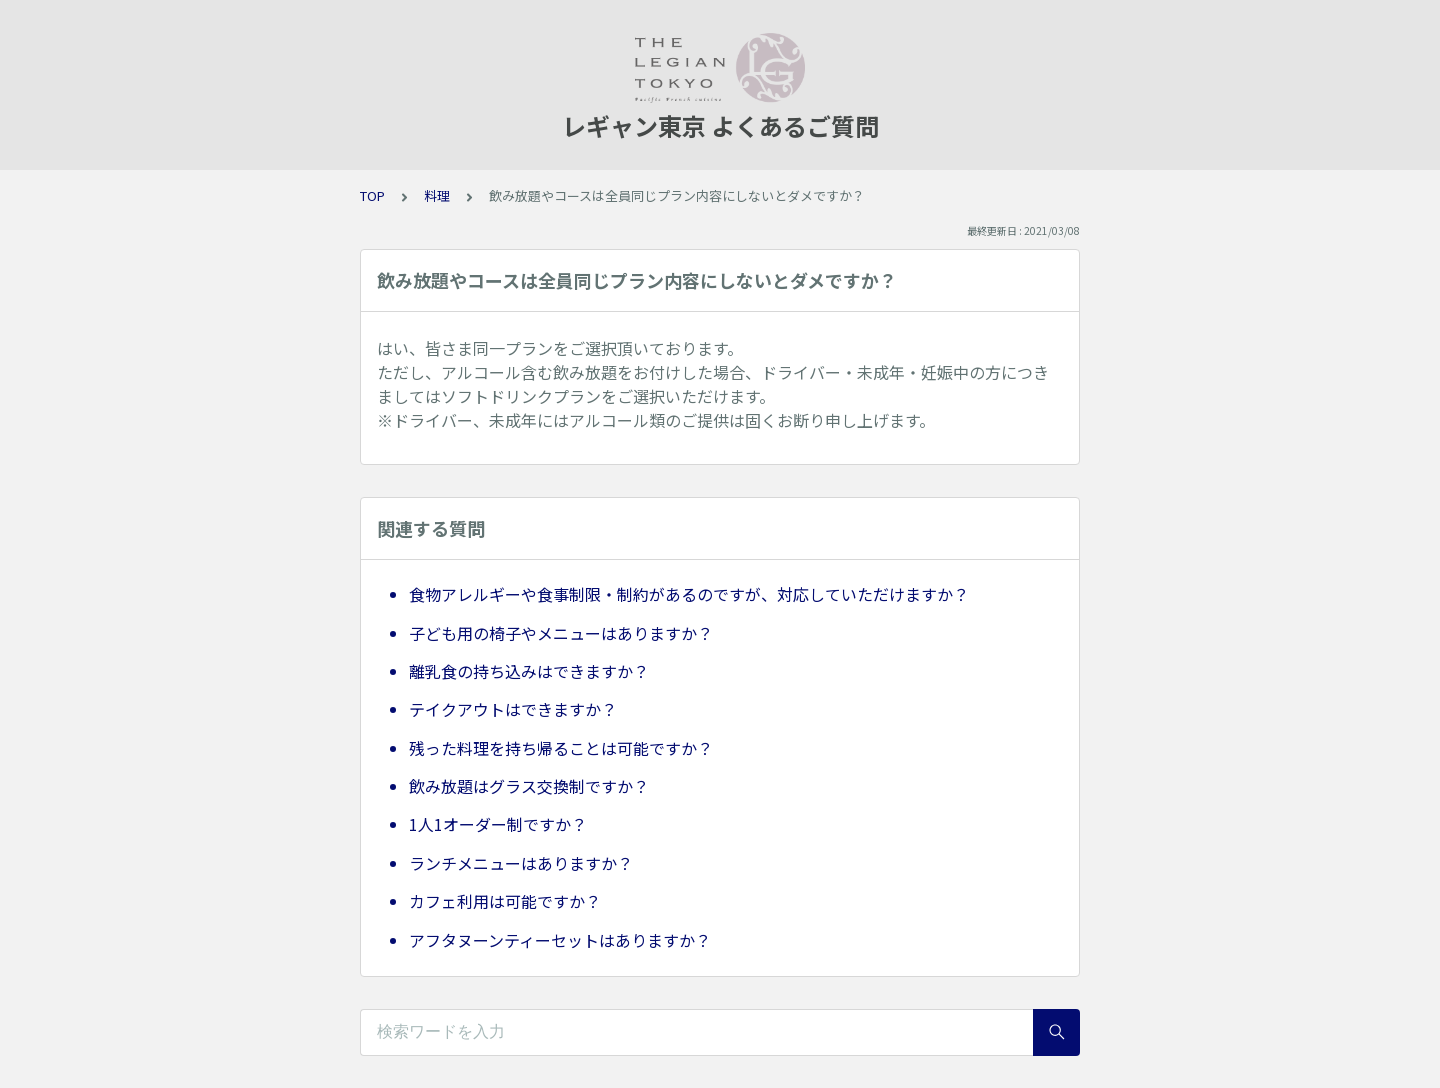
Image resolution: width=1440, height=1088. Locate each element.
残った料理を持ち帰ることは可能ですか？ (561, 748)
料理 (437, 195)
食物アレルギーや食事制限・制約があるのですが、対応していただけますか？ (689, 594)
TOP (372, 195)
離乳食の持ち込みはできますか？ (529, 671)
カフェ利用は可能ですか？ (505, 901)
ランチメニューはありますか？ (521, 863)
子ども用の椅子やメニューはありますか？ (561, 633)
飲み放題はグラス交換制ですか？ (529, 786)
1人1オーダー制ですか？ (498, 824)
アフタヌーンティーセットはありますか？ (560, 940)
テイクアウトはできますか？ (513, 709)
